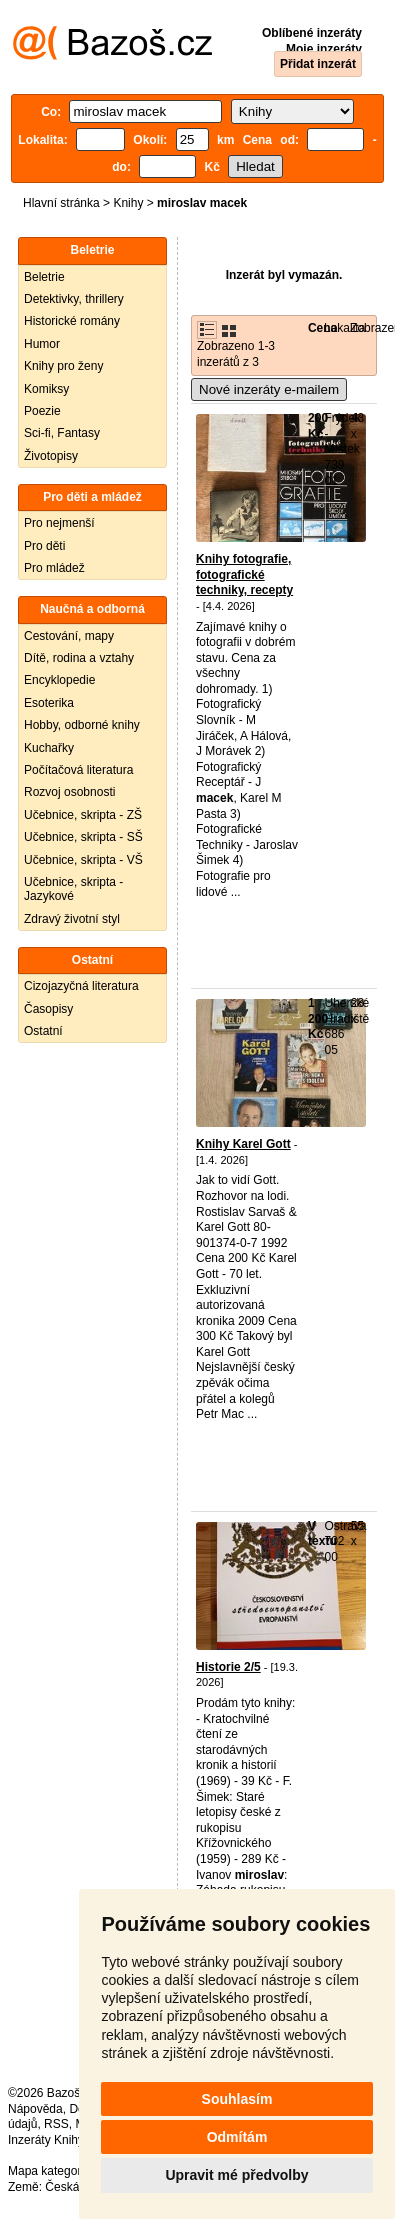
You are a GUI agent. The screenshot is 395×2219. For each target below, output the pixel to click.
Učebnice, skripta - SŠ (83, 837)
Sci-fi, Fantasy (62, 433)
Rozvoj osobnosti (69, 792)
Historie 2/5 (228, 1667)
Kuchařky (49, 748)
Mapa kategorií (47, 2171)
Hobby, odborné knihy (82, 725)
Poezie (42, 411)
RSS (56, 2124)
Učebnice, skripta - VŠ (83, 860)
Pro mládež (54, 568)
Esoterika (49, 703)
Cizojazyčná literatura (81, 986)
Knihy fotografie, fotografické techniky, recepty (244, 574)
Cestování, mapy (69, 636)
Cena (322, 328)
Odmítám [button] (237, 2137)
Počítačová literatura (78, 770)
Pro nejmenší (59, 523)
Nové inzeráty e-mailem (269, 389)
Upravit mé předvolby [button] (236, 2175)
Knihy (128, 203)
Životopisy (51, 456)
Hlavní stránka (61, 203)
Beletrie (44, 277)
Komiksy (46, 389)
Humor (42, 344)
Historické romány (72, 321)
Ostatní (43, 1031)
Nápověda (35, 2109)
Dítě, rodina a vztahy (79, 658)
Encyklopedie (59, 680)
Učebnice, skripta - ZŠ (83, 815)
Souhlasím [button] (237, 2099)
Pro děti (44, 546)
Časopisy (48, 1009)
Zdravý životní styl (72, 919)
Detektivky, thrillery (74, 299)
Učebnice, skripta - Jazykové (73, 889)
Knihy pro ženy (63, 366)
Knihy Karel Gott (243, 1144)
